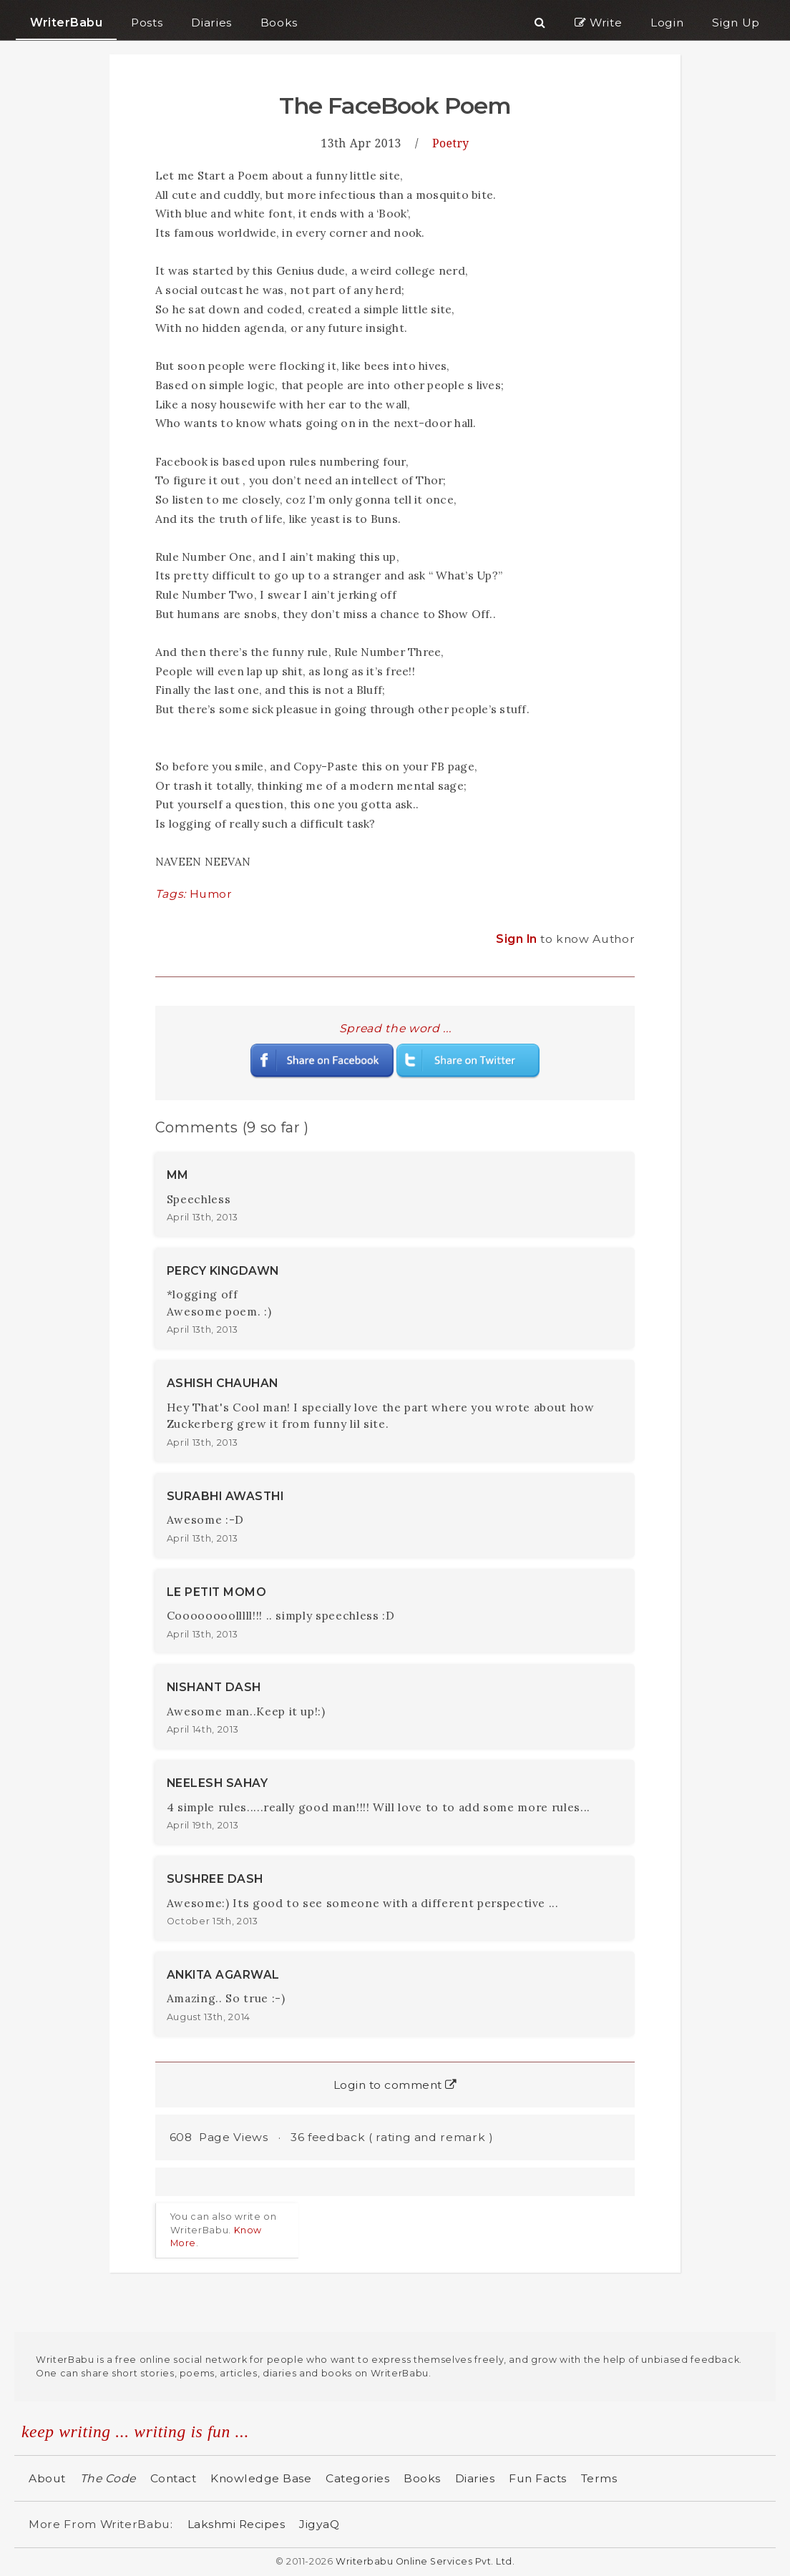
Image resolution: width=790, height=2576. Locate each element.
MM (178, 1175)
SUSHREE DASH (215, 1879)
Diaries (475, 2478)
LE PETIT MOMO (217, 1592)
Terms (599, 2478)
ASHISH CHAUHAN (222, 1383)
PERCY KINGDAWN (223, 1271)
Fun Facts (538, 2478)
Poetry (450, 143)
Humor (211, 894)
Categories (357, 2478)
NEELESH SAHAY (217, 1783)
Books (422, 2478)
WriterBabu (66, 22)
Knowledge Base (260, 2478)
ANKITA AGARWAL (223, 1975)
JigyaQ (319, 2524)
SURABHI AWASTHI (225, 1496)
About (47, 2478)
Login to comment (395, 2085)
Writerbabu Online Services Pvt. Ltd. (425, 2561)
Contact (173, 2478)
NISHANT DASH (214, 1687)
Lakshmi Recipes (236, 2524)
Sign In (518, 939)
